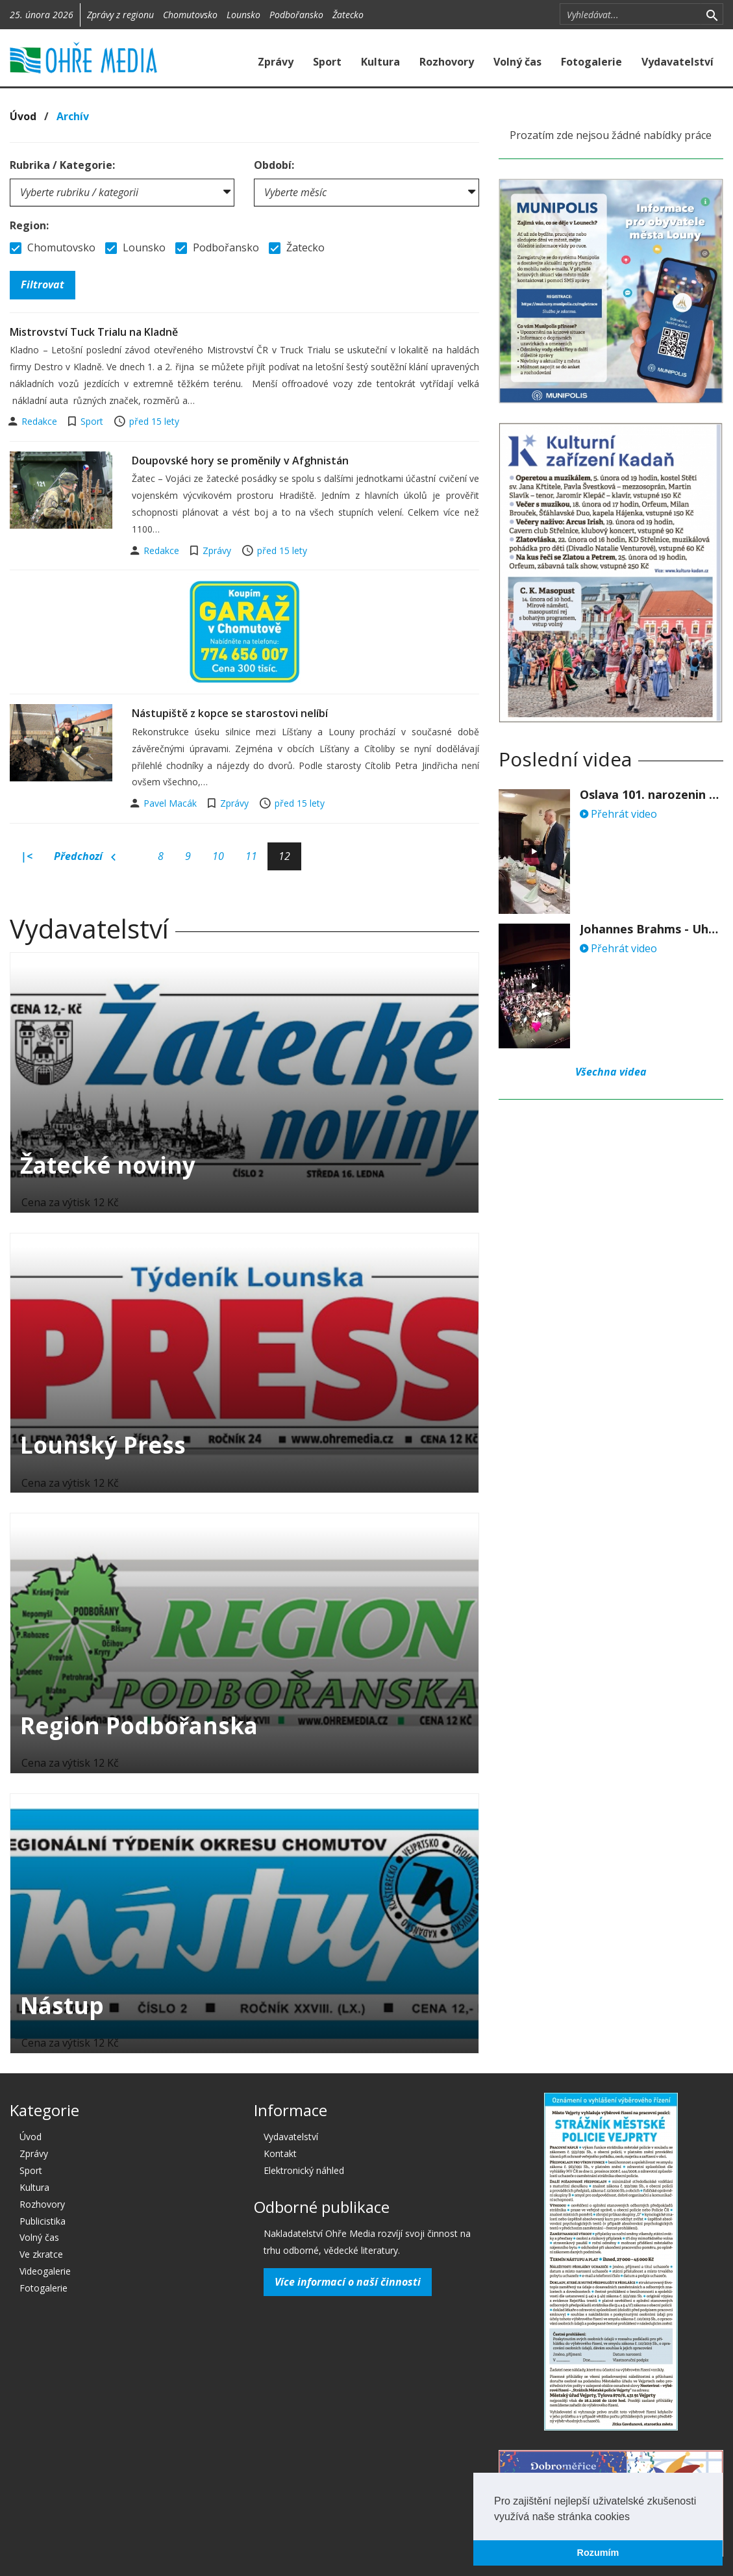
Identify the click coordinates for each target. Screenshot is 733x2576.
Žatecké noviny (107, 1165)
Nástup (62, 2005)
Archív (72, 116)
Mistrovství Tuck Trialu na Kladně (94, 332)
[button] (634, 2517)
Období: (274, 165)
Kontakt (280, 2153)
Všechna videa (611, 1072)
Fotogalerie (591, 62)
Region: (29, 225)
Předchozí (85, 857)
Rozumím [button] (598, 2552)
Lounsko (243, 14)
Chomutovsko (190, 14)
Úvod (23, 116)
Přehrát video (618, 814)
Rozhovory (446, 62)
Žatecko (348, 14)
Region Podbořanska (139, 1725)
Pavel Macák (171, 803)
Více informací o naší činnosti (348, 2282)
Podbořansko (296, 14)
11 (251, 856)
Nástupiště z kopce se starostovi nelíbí (230, 713)
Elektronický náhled (304, 2170)
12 (284, 856)
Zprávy (275, 62)
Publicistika (42, 2221)
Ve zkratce (41, 2254)
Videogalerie (45, 2271)
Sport (327, 62)
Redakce (40, 421)
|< (26, 856)
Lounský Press (103, 1445)
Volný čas (517, 62)
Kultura (380, 62)
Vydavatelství (677, 62)
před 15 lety (154, 421)
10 (218, 856)
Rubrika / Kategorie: (62, 165)
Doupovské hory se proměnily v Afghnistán (240, 460)
